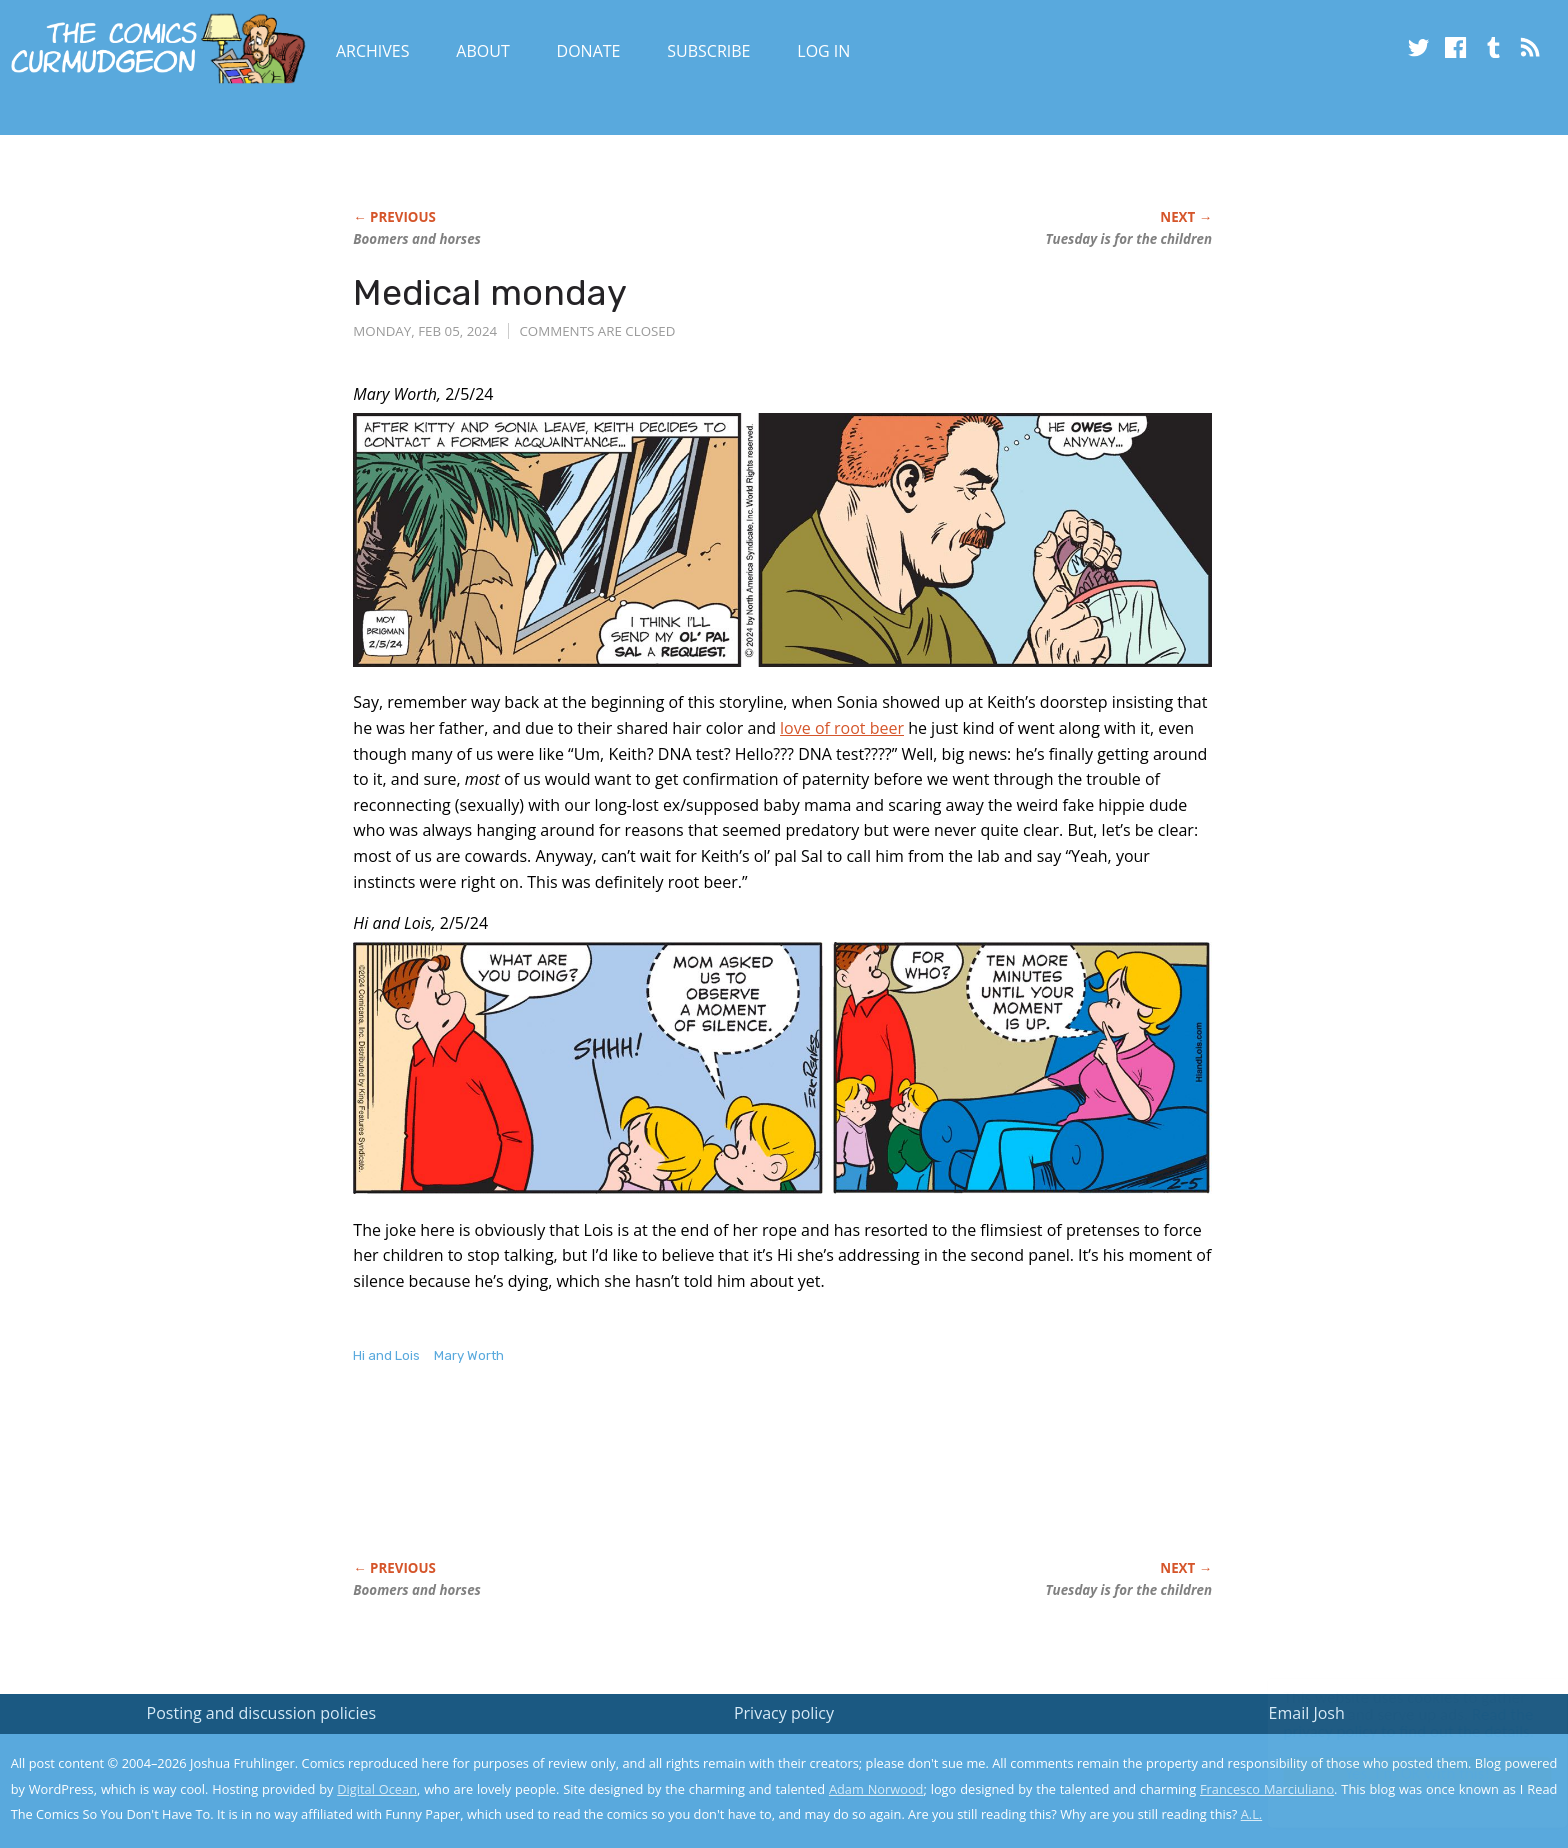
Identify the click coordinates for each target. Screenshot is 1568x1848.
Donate (589, 51)
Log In (823, 51)
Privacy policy (784, 1713)
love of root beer (842, 728)
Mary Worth (469, 1355)
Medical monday (490, 292)
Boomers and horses (417, 239)
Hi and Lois (386, 1355)
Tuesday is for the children (1129, 239)
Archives (373, 51)
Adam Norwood (876, 1789)
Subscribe (708, 51)
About (482, 51)
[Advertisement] (717, 1483)
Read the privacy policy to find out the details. (1389, 1723)
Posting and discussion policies (262, 1713)
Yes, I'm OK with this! (1398, 1773)
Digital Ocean (377, 1789)
